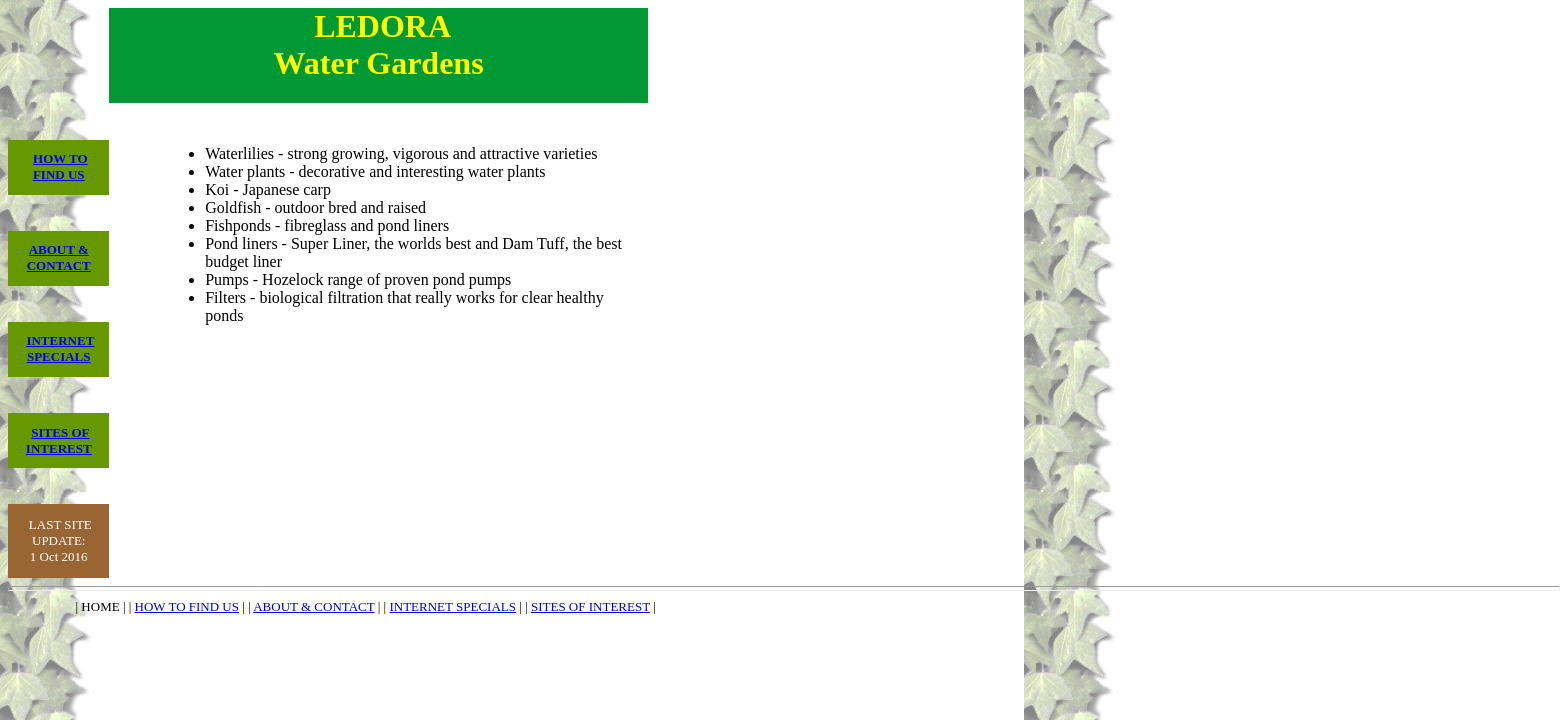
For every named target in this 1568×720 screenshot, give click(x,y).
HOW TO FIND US (60, 166)
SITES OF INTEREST (59, 440)
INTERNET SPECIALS (60, 348)
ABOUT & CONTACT (59, 257)
